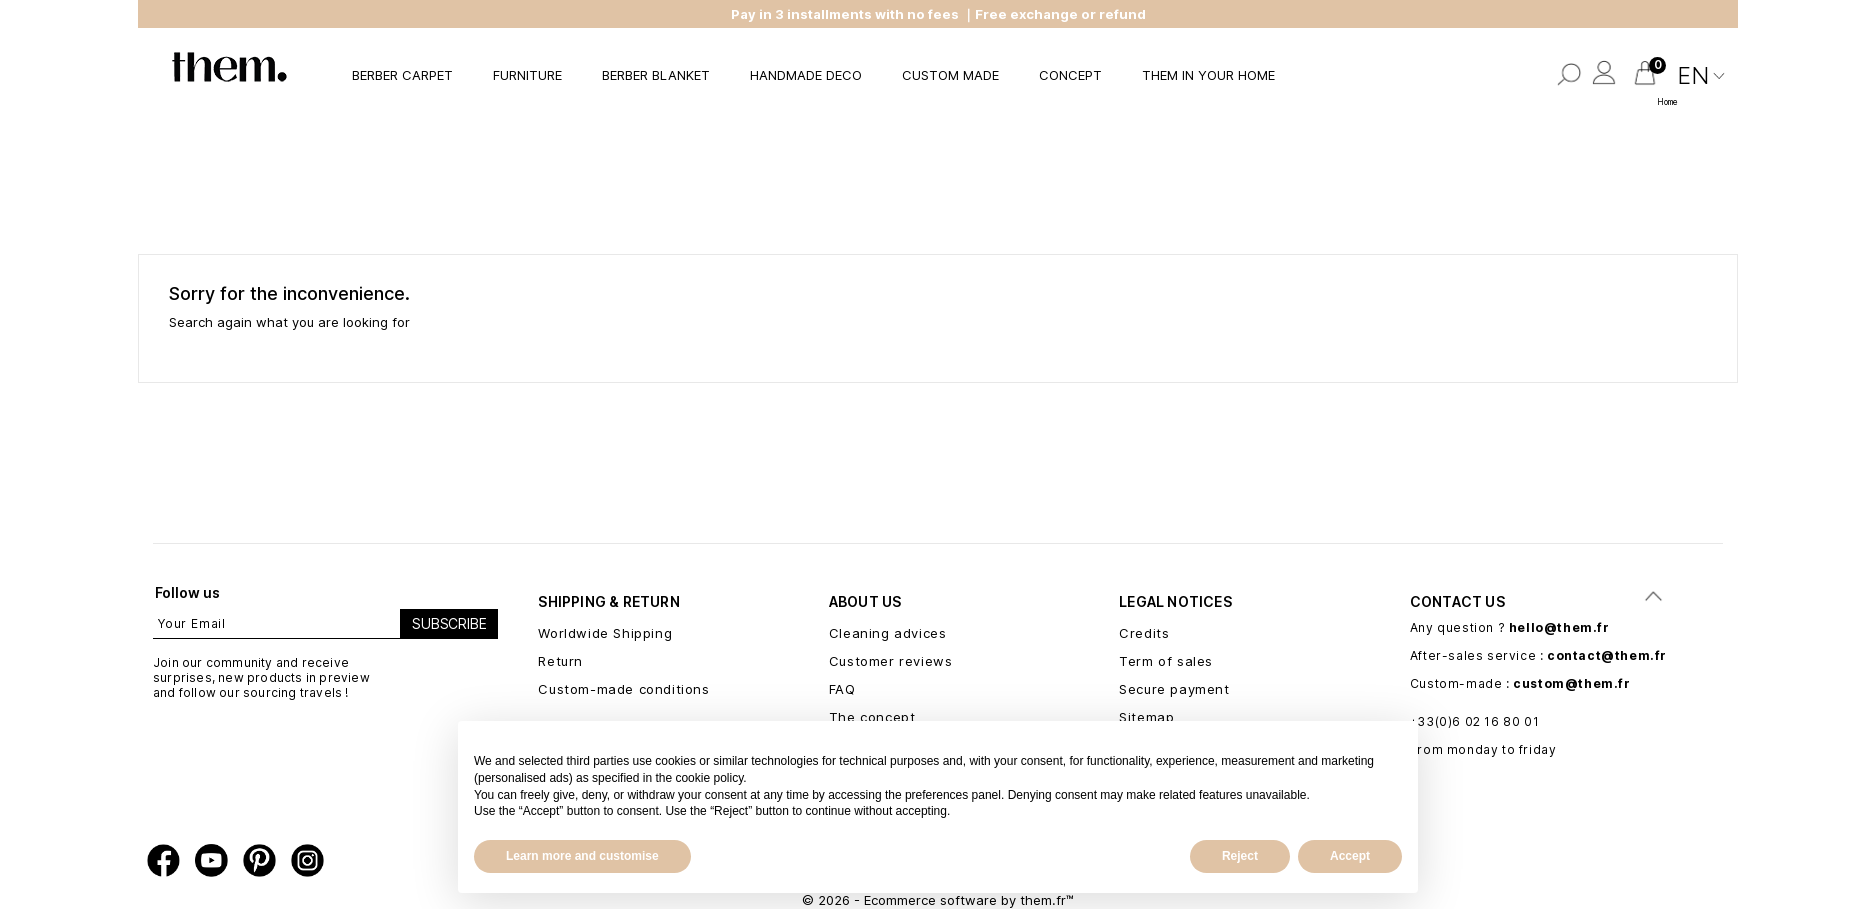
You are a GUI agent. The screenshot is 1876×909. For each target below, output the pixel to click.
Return (560, 661)
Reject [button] (1240, 856)
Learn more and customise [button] (582, 856)
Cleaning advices (888, 633)
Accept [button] (1350, 856)
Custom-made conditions (623, 689)
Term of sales (1166, 661)
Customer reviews (891, 661)
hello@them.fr (1559, 627)
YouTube (211, 860)
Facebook (163, 860)
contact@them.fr (1607, 655)
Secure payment (1174, 689)
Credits (1144, 633)
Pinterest (259, 860)
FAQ (842, 689)
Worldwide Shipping (605, 633)
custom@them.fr (1571, 683)
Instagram (307, 860)
